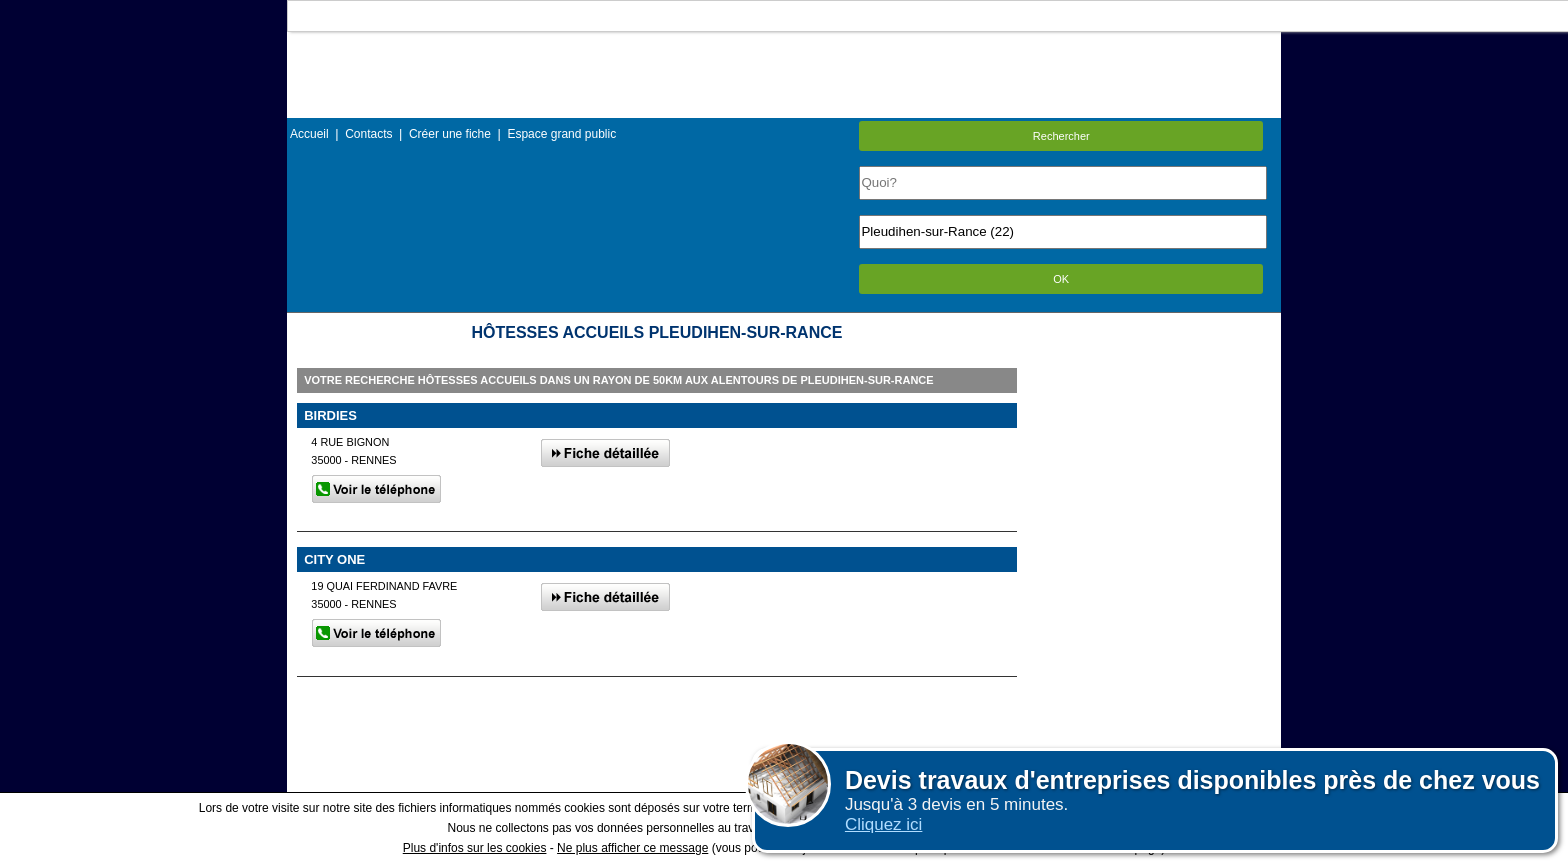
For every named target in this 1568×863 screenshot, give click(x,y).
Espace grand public (561, 134)
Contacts (368, 134)
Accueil (309, 134)
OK (1061, 279)
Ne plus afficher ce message (632, 848)
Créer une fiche (450, 134)
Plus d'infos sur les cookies (475, 848)
